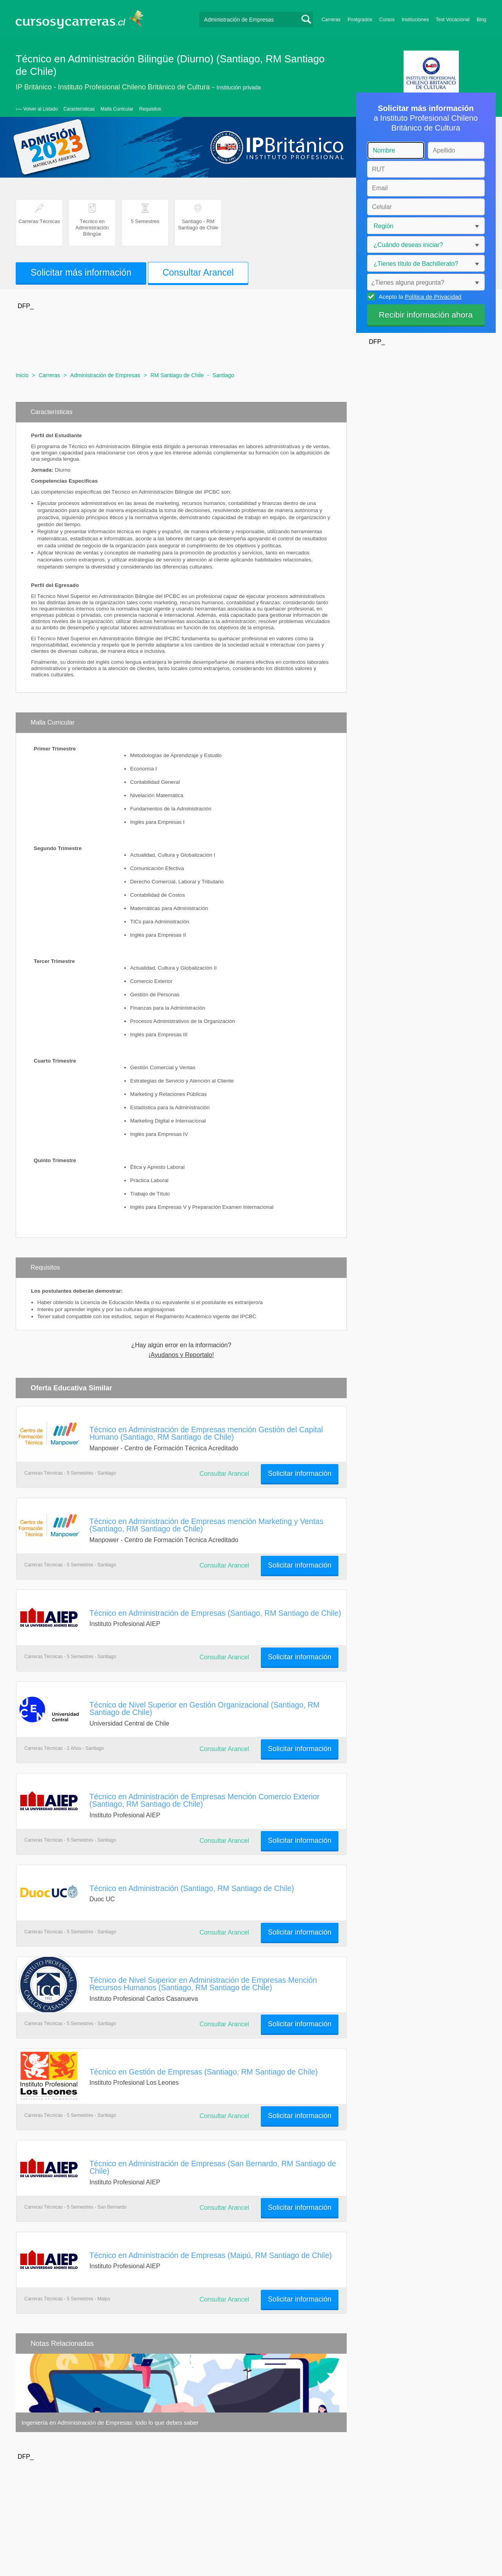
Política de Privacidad (433, 296)
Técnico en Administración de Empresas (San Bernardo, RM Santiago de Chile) (212, 2167)
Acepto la (419, 296)
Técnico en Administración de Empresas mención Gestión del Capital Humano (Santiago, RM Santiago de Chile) (206, 1433)
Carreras (331, 19)
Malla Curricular (116, 109)
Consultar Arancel (198, 272)
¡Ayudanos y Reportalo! (181, 1355)
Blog (481, 19)
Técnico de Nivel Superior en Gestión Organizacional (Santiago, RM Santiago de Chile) (204, 1708)
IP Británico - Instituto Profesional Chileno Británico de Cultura (113, 87)
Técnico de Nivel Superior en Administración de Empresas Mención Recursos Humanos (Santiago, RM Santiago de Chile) (203, 1984)
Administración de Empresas (105, 375)
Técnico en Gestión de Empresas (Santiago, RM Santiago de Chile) (203, 2071)
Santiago (223, 375)
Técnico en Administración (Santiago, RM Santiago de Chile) (191, 1888)
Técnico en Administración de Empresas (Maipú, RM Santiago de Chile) (210, 2255)
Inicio (22, 375)
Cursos (387, 19)
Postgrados (359, 19)
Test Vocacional (452, 19)
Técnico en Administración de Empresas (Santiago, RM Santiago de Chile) (215, 1613)
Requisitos (150, 109)
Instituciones (415, 19)
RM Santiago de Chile (177, 375)
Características (79, 109)
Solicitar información (299, 1473)
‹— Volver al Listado (37, 109)
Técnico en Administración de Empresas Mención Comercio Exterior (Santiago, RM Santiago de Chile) (204, 1800)
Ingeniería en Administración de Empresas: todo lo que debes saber (110, 2422)
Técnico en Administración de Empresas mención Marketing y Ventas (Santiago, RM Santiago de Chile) (206, 1525)
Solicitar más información (81, 272)
